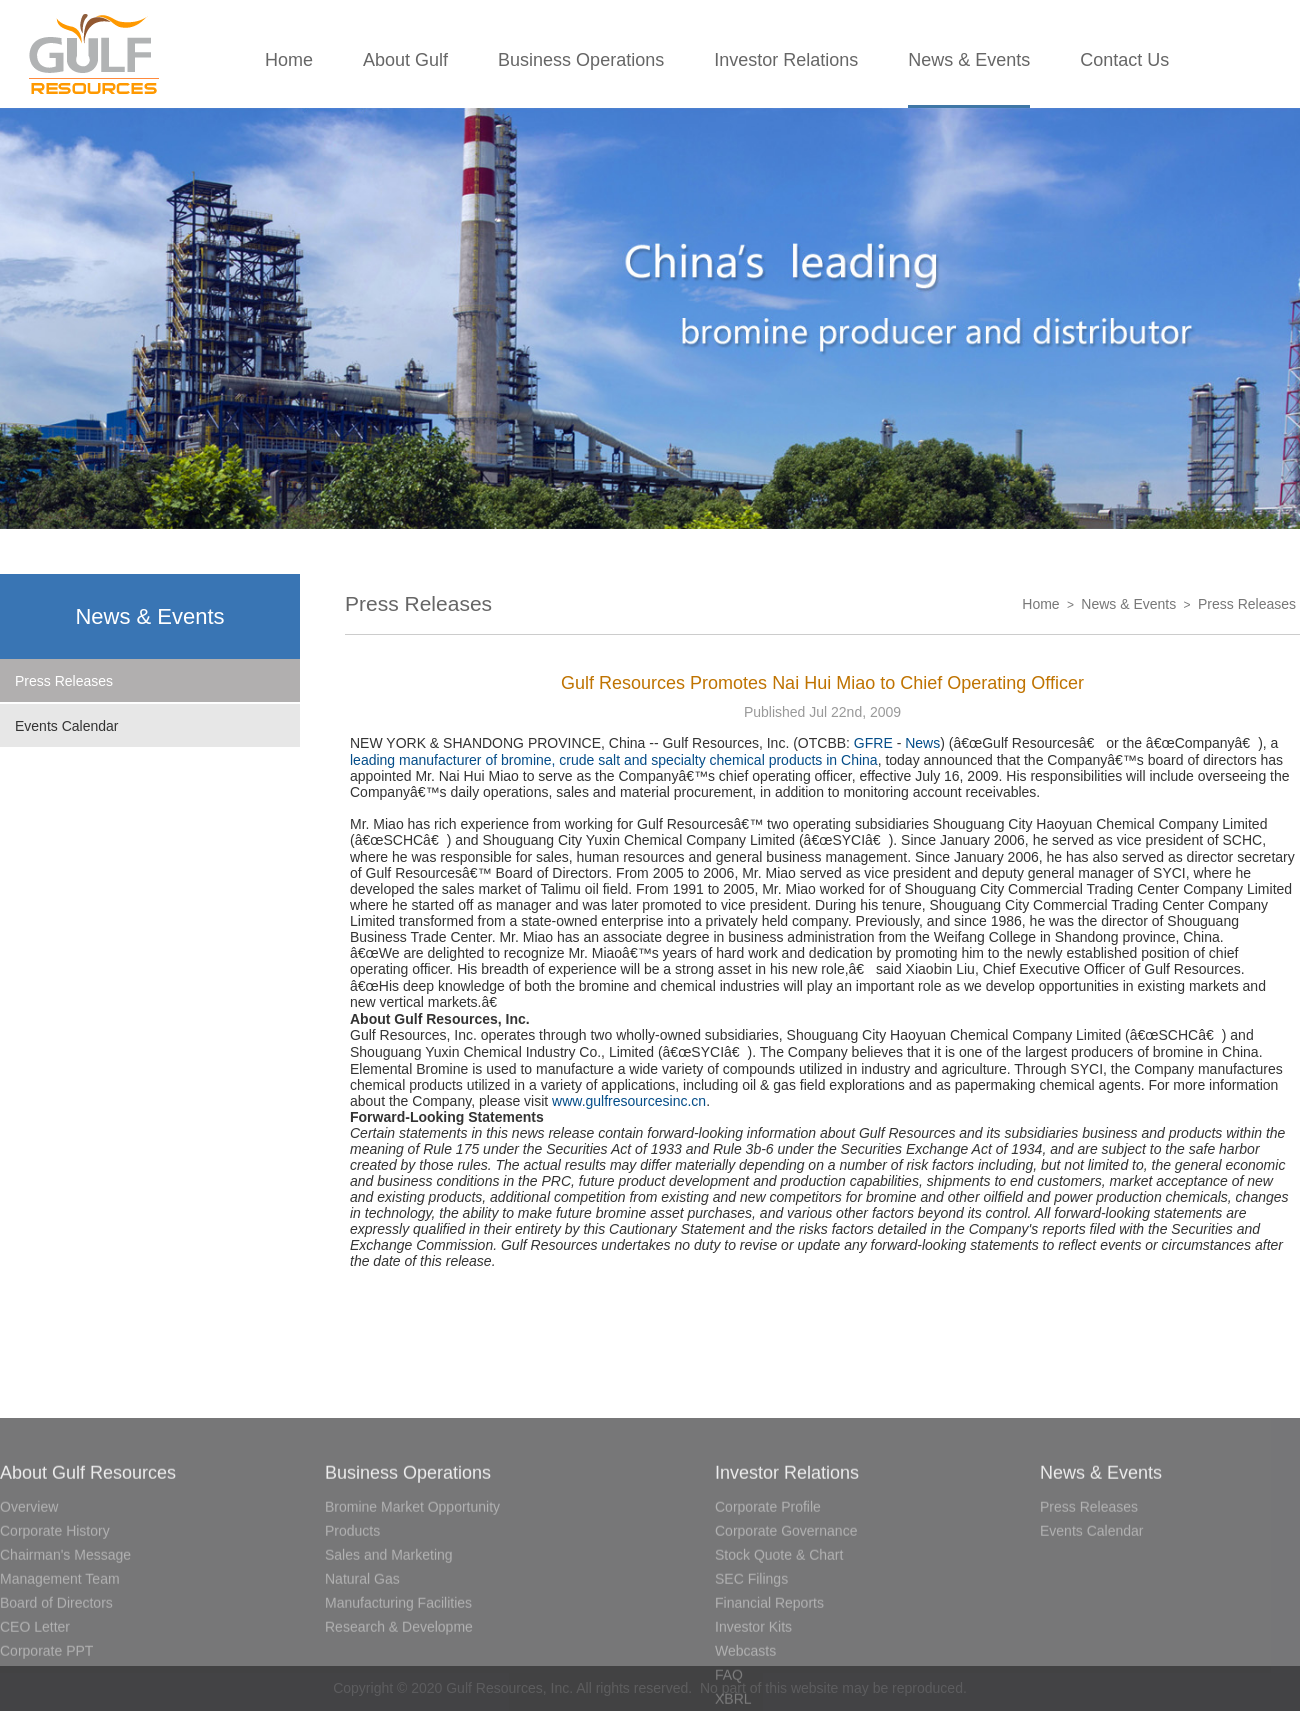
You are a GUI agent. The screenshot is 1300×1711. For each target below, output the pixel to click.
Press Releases (64, 681)
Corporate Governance (786, 1609)
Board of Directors (56, 1681)
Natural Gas (362, 1657)
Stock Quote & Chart (779, 1633)
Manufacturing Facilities (398, 1681)
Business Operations (581, 60)
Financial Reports (769, 1681)
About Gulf (405, 60)
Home (289, 60)
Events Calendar (67, 726)
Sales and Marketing (389, 1633)
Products (352, 1609)
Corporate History (55, 1609)
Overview (29, 1585)
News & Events (969, 60)
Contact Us (1124, 60)
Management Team (60, 1657)
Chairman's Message (65, 1633)
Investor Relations (786, 60)
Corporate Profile (768, 1585)
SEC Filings (751, 1657)
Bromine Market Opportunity (412, 1585)
